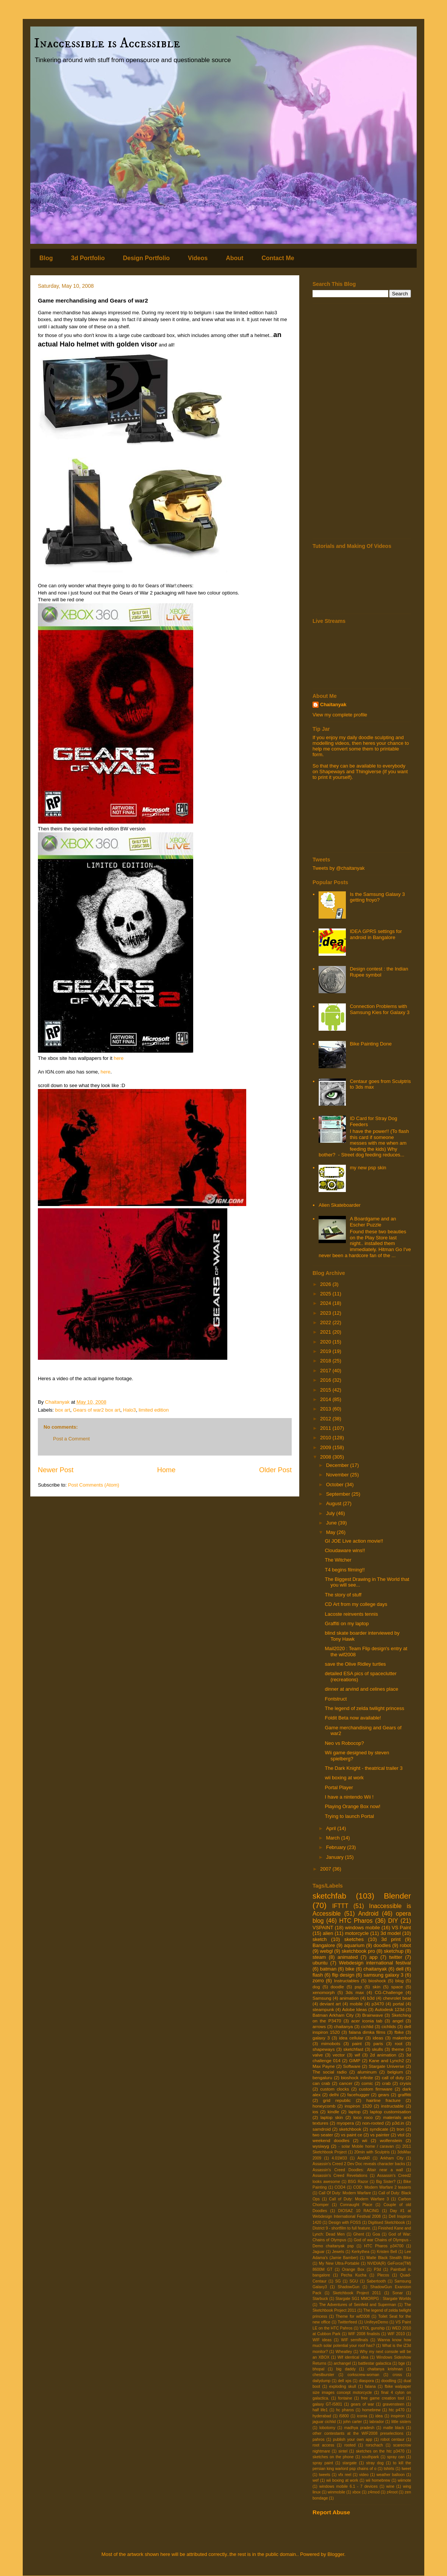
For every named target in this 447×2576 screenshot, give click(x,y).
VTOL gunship (371, 2328)
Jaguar (319, 2252)
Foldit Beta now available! (353, 1718)
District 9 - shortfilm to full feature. (342, 2228)
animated (348, 1957)
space (397, 1986)
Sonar (397, 2293)
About (234, 258)
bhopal (318, 2369)
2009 (326, 1447)
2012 (326, 1418)
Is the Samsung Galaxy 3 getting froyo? (377, 897)
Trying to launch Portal (349, 1816)
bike (350, 1969)
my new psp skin (368, 1167)
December (338, 1465)
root (398, 2043)
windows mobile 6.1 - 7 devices (348, 2486)
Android (368, 1913)
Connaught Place (356, 2205)
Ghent (358, 2234)
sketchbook (350, 2129)
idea (379, 2416)
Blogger (335, 2554)
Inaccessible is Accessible (107, 43)
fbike (399, 2032)
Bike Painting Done (371, 1044)
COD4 (339, 2187)
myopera (345, 2122)
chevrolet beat (397, 1998)
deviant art (330, 2003)
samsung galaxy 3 (383, 1975)
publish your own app (352, 2439)
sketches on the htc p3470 (380, 2451)
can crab (321, 2083)
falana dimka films (367, 2032)
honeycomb (324, 2105)
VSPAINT (323, 1927)
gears (383, 2094)
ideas (378, 2037)
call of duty (393, 2077)
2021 (326, 1332)
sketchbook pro (358, 1951)
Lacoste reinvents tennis (351, 1614)
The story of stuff (343, 1595)
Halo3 (129, 1410)
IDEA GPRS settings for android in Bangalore (376, 934)
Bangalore (324, 1945)
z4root (392, 2492)
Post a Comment (71, 1439)
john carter (352, 2422)
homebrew (371, 2410)
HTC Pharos (356, 1921)
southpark (370, 2457)
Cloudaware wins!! (345, 1550)
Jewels (338, 2252)
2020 (326, 1342)
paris (378, 2043)
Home (166, 1470)
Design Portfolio (146, 258)
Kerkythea (360, 2252)
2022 (326, 1322)
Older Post (275, 1470)
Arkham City (391, 2158)
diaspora (366, 2381)
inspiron (398, 2416)
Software (351, 2066)
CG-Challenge (389, 1992)
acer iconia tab (366, 2020)
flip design (343, 1975)
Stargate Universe (386, 2066)
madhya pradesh (359, 2428)
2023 (326, 1313)
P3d (377, 2269)
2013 (326, 1409)
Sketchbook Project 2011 (357, 2293)
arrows (319, 2026)
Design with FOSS (344, 2222)
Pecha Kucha (353, 2275)
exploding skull (342, 2386)
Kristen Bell (387, 2252)
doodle (337, 1986)
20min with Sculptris (372, 2152)
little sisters (401, 2422)
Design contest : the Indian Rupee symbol (379, 972)
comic (367, 2083)
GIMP (354, 2060)
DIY (393, 1921)
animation (349, 1998)
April (332, 1828)
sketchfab (329, 1895)
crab (386, 2083)
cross (397, 2375)
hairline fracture (383, 2100)
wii (364, 2140)
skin (376, 1986)
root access (323, 2445)
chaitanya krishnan (385, 2369)
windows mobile (362, 1927)
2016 (326, 1380)
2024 (326, 1303)
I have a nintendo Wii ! (349, 1797)
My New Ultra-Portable (339, 2263)
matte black (393, 2428)
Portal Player (339, 1787)
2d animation (383, 2054)
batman (328, 1969)
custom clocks (334, 2088)
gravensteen (393, 2404)
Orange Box (353, 2269)
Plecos (383, 2275)
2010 (326, 1437)
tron (400, 2129)
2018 (326, 1361)
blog (399, 1980)
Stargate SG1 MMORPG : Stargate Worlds (373, 2299)
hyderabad (322, 2416)
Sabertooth (376, 2281)
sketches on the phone (333, 2457)
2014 (326, 1399)
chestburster (323, 2375)
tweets (324, 2475)
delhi (334, 2094)
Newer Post (55, 1470)
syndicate (379, 2129)
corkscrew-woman (363, 2375)
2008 (326, 1457)
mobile (356, 2003)
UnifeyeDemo (376, 2322)
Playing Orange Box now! (352, 1806)
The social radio (330, 2071)
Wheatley (344, 2352)
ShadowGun (348, 2287)
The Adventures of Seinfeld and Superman (357, 2305)
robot (405, 1945)
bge (402, 2363)
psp (358, 1986)
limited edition (154, 1410)
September (339, 1494)
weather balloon (391, 2475)
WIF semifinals (354, 2340)
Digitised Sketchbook (386, 2222)
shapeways (323, 2049)
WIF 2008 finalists (364, 2334)
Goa (376, 2234)
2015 (326, 1390)
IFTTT (340, 1906)
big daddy (345, 2369)
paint (356, 2043)
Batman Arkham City (333, 2015)
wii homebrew (378, 2480)
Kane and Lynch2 (386, 2060)
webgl (326, 1951)
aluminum (367, 2071)
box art (62, 1410)
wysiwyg (321, 2146)
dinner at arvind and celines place (361, 1689)
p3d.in (398, 2122)
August (334, 1503)
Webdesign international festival (375, 1963)
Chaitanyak (333, 704)
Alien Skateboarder (340, 1205)
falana (370, 2386)
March (333, 1838)
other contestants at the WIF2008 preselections (358, 2433)
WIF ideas (322, 2340)
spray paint (323, 2463)
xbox (356, 2492)
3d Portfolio (88, 258)
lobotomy (327, 2428)
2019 (326, 1351)
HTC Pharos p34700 (383, 2246)
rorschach (374, 2445)
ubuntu (320, 1963)
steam (319, 1957)
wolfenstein (391, 2140)
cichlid (367, 2026)
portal (398, 2003)
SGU (353, 2281)
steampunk (323, 2009)
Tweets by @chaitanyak (338, 868)
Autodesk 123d (389, 2009)
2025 (326, 1294)
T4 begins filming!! (345, 1570)
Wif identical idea (353, 2357)
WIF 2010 (396, 2334)
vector (339, 2054)
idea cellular (351, 2037)
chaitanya (343, 2026)
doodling (388, 2381)
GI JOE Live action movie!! (354, 1541)
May (331, 1532)
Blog (46, 258)
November (338, 1475)
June (332, 1523)
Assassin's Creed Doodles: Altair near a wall (358, 2170)
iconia (362, 2416)
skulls (377, 2049)
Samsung (322, 1998)
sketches (354, 1939)
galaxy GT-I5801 (327, 2404)
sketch (320, 1939)
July (331, 1513)
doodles (382, 1945)
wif (357, 2054)
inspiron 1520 (358, 2105)
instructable (392, 2105)
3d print (390, 1939)
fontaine (345, 2398)
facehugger (358, 2094)
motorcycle (357, 1933)
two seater (323, 2134)
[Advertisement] (362, 421)
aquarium (354, 1945)
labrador (376, 2422)
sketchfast (353, 2049)
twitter (395, 1957)
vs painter (379, 2134)
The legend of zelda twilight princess (364, 1708)
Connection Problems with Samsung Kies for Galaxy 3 (379, 1009)
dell (399, 1969)
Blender (397, 1895)
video (364, 2475)
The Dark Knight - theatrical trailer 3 (363, 1768)
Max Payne (324, 2066)
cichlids (388, 2026)
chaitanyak (375, 1969)
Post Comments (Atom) (93, 1485)
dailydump (321, 2381)
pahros (319, 2439)
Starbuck (320, 2299)
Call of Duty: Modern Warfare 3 (359, 2199)
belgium (395, 2071)
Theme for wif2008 (353, 2316)
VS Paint (401, 1927)
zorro (318, 1980)
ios (315, 2111)
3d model (390, 1933)
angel (397, 2020)
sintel (342, 2451)
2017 (326, 1370)
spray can (396, 2457)
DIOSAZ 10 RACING (358, 2211)
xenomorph (323, 1992)
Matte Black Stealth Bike (388, 2258)
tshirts (389, 2469)
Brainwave (372, 2015)
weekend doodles (331, 2140)
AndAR (363, 2158)
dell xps (345, 2381)
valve (318, 2054)
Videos (198, 258)
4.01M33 (339, 2158)
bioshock (377, 1980)
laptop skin (331, 2117)
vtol (400, 2134)
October (335, 1484)
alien (328, 1933)
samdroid (322, 2129)
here (118, 1058)
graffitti (404, 2094)
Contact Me (277, 258)
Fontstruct (336, 1699)
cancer (345, 2083)
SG (338, 2281)
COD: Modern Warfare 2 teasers (382, 2187)
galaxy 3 (321, 2037)
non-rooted (373, 2122)
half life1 (320, 2410)
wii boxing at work (344, 1777)
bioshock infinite (357, 2077)
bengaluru (322, 2077)
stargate (349, 2463)
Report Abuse (331, 2512)
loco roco (363, 2117)
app (373, 1957)
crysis (405, 2083)
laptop (355, 2111)
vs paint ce (351, 2134)
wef (316, 2480)
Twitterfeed (347, 2322)
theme (398, 2049)
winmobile (336, 2492)
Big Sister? (385, 2182)
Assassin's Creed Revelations (340, 2175)
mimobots (331, 2043)
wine (390, 2486)
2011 (326, 1428)
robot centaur (393, 2439)
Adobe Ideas (354, 2009)
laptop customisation (390, 2111)
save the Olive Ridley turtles (355, 1664)
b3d (371, 1998)
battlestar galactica (374, 2363)
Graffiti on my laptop (347, 1623)
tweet (406, 2469)
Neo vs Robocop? (344, 1743)
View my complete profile (340, 715)
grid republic (337, 2100)
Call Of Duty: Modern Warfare (345, 2193)
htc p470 (397, 2410)
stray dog (375, 2463)
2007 (326, 1869)
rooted (349, 2445)
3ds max (354, 1992)
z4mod (374, 2492)
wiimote (404, 2480)
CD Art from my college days (356, 1604)
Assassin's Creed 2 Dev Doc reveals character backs (359, 2164)
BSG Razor (358, 2182)
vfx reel (345, 2475)
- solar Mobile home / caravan (366, 2146)
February (336, 1847)
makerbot (401, 2037)
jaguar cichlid (324, 2422)
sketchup (393, 1951)
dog (316, 1986)
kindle (333, 2111)
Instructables (346, 1980)
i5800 (344, 2416)
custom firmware (375, 2088)
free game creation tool (382, 2398)
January (335, 1857)
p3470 (378, 2003)
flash (318, 1975)
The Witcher (338, 1560)
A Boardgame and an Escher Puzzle (373, 1222)
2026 (326, 1284)
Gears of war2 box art (96, 1410)
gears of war (362, 2404)
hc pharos (345, 2410)
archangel (342, 2363)
